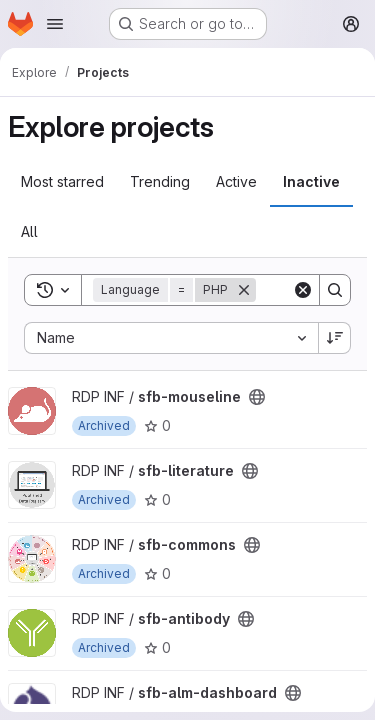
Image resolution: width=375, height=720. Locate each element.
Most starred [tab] (62, 181)
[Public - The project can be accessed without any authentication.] (257, 397)
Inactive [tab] (311, 181)
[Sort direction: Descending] (335, 338)
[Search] (335, 290)
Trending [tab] (160, 181)
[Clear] (303, 290)
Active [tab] (236, 181)
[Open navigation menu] (55, 24)
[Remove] (244, 290)
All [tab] (29, 231)
